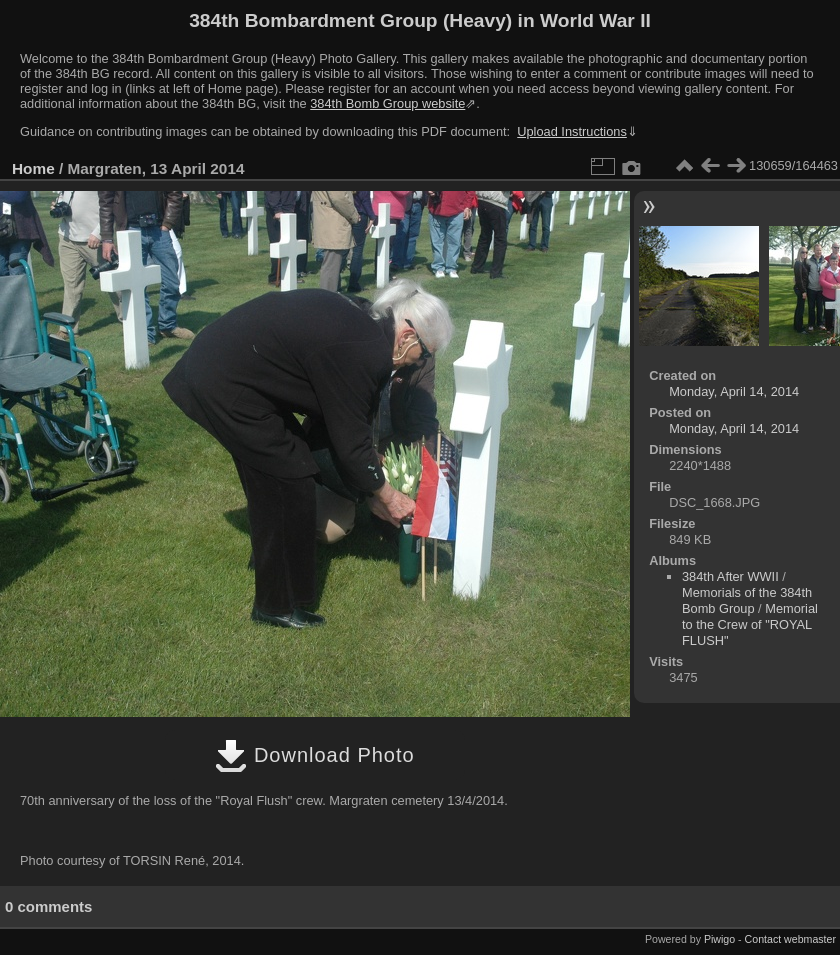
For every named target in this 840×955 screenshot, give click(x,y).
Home (33, 168)
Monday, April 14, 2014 (734, 391)
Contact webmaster (790, 939)
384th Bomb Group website (387, 103)
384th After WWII (730, 576)
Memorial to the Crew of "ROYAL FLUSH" (750, 624)
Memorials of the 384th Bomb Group (747, 600)
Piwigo (719, 939)
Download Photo (314, 755)
